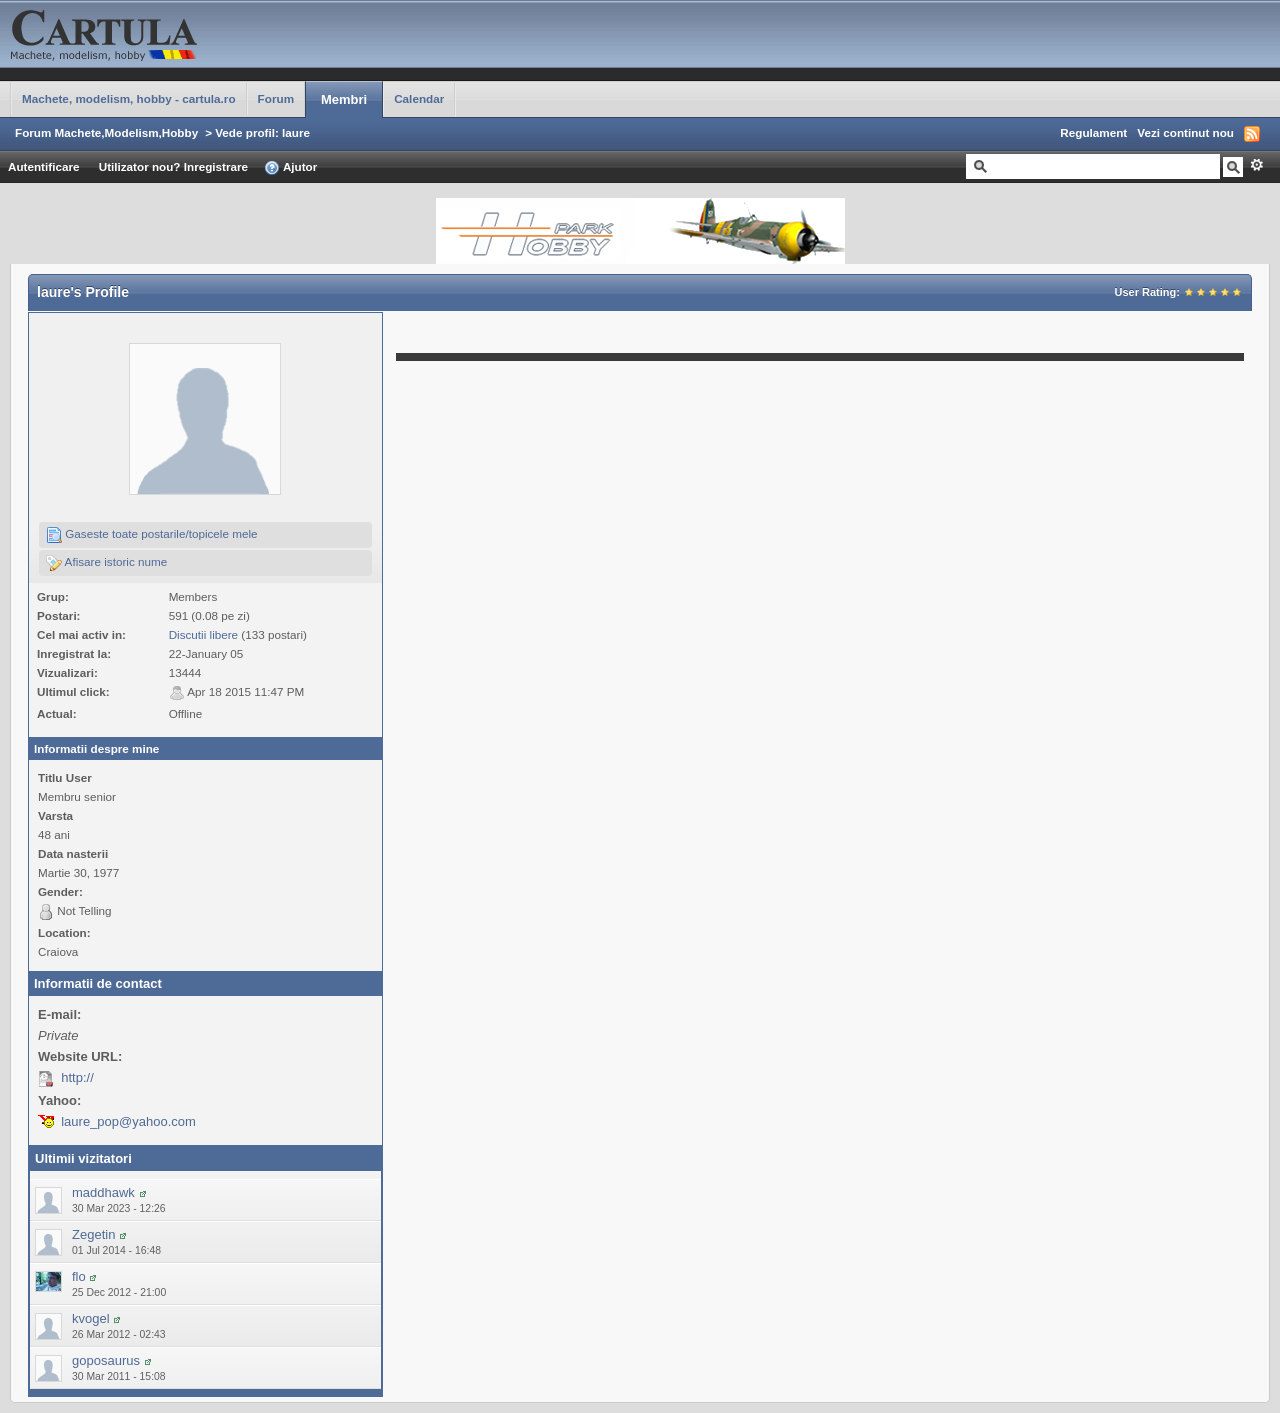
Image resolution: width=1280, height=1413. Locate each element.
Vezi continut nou (1185, 132)
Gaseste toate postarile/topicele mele (152, 535)
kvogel (91, 1318)
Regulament (1093, 132)
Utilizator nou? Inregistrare (173, 166)
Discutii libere (204, 634)
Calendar (419, 98)
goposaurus (106, 1360)
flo (79, 1276)
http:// (77, 1077)
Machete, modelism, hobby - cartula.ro (129, 98)
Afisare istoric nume (106, 563)
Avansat (1256, 165)
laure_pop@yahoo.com (128, 1121)
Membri (344, 99)
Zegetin (93, 1234)
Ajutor (290, 168)
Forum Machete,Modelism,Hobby (106, 132)
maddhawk (103, 1192)
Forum (276, 98)
